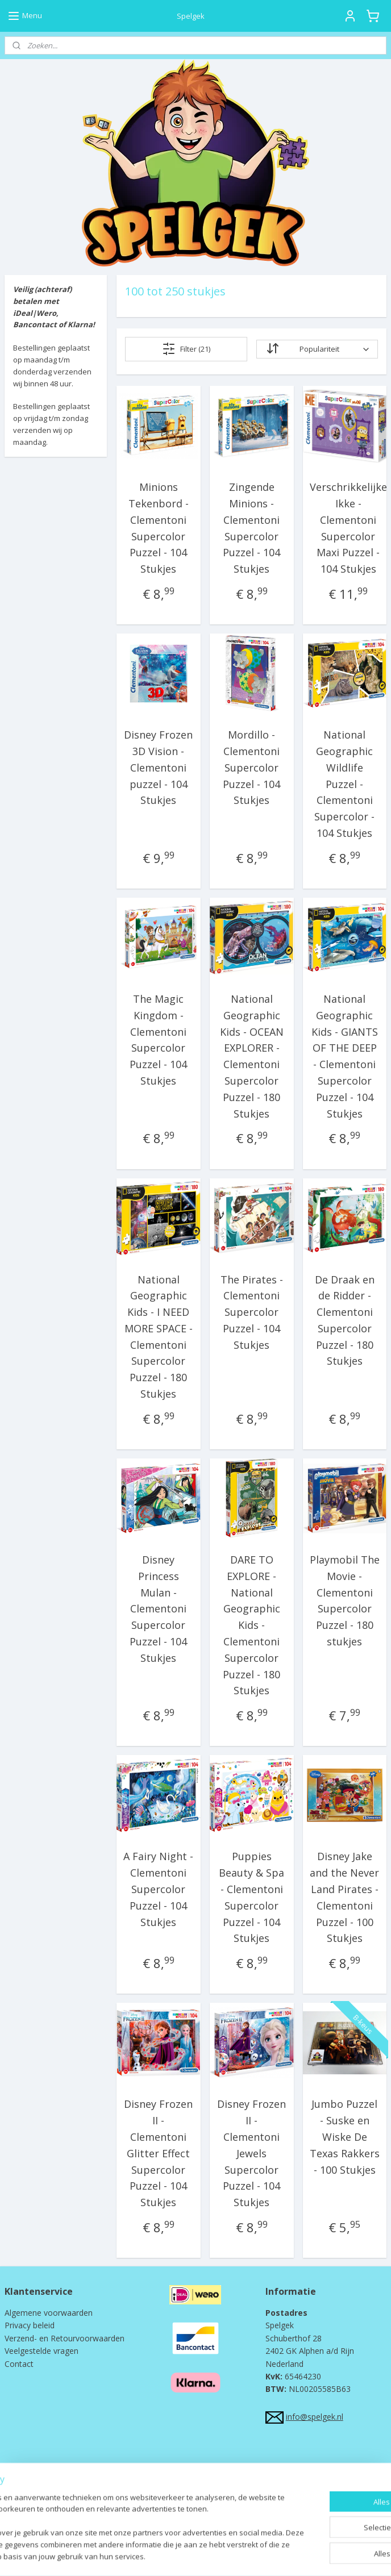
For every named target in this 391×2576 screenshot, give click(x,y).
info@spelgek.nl (314, 2416)
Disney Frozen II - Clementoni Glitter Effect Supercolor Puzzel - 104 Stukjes (158, 2153)
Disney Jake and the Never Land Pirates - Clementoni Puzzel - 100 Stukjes (344, 1897)
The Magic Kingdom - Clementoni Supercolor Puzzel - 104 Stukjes (158, 1039)
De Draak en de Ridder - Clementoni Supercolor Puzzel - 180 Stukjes (344, 1320)
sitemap (143, 2555)
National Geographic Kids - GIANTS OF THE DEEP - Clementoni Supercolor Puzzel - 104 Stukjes (344, 1056)
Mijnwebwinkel (310, 2555)
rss (167, 2555)
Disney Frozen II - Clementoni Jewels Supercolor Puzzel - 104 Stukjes (251, 2153)
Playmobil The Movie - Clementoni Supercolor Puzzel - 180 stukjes (344, 1600)
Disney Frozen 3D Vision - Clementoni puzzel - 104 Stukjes (158, 767)
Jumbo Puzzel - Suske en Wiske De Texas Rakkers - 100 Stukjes (344, 2136)
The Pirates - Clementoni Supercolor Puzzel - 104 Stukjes (251, 1311)
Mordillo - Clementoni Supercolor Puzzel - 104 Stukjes (251, 767)
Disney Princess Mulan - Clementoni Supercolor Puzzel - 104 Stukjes (158, 1609)
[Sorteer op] (317, 349)
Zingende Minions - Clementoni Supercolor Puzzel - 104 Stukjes (251, 528)
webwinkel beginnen (211, 2555)
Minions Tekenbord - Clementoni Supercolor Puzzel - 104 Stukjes (158, 528)
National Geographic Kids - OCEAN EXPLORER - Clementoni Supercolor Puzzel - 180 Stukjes (251, 1056)
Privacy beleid (30, 2325)
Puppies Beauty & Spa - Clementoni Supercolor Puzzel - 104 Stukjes (251, 1897)
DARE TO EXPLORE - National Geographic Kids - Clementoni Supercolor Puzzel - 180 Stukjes (251, 1625)
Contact (19, 2363)
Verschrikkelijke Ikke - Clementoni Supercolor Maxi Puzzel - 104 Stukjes (347, 528)
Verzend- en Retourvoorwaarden (64, 2338)
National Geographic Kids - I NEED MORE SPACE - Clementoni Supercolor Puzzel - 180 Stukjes (158, 1336)
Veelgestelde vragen (41, 2350)
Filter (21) (186, 349)
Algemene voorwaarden (49, 2312)
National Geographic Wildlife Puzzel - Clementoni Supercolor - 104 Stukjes (344, 784)
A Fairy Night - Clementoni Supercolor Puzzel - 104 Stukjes (158, 1888)
